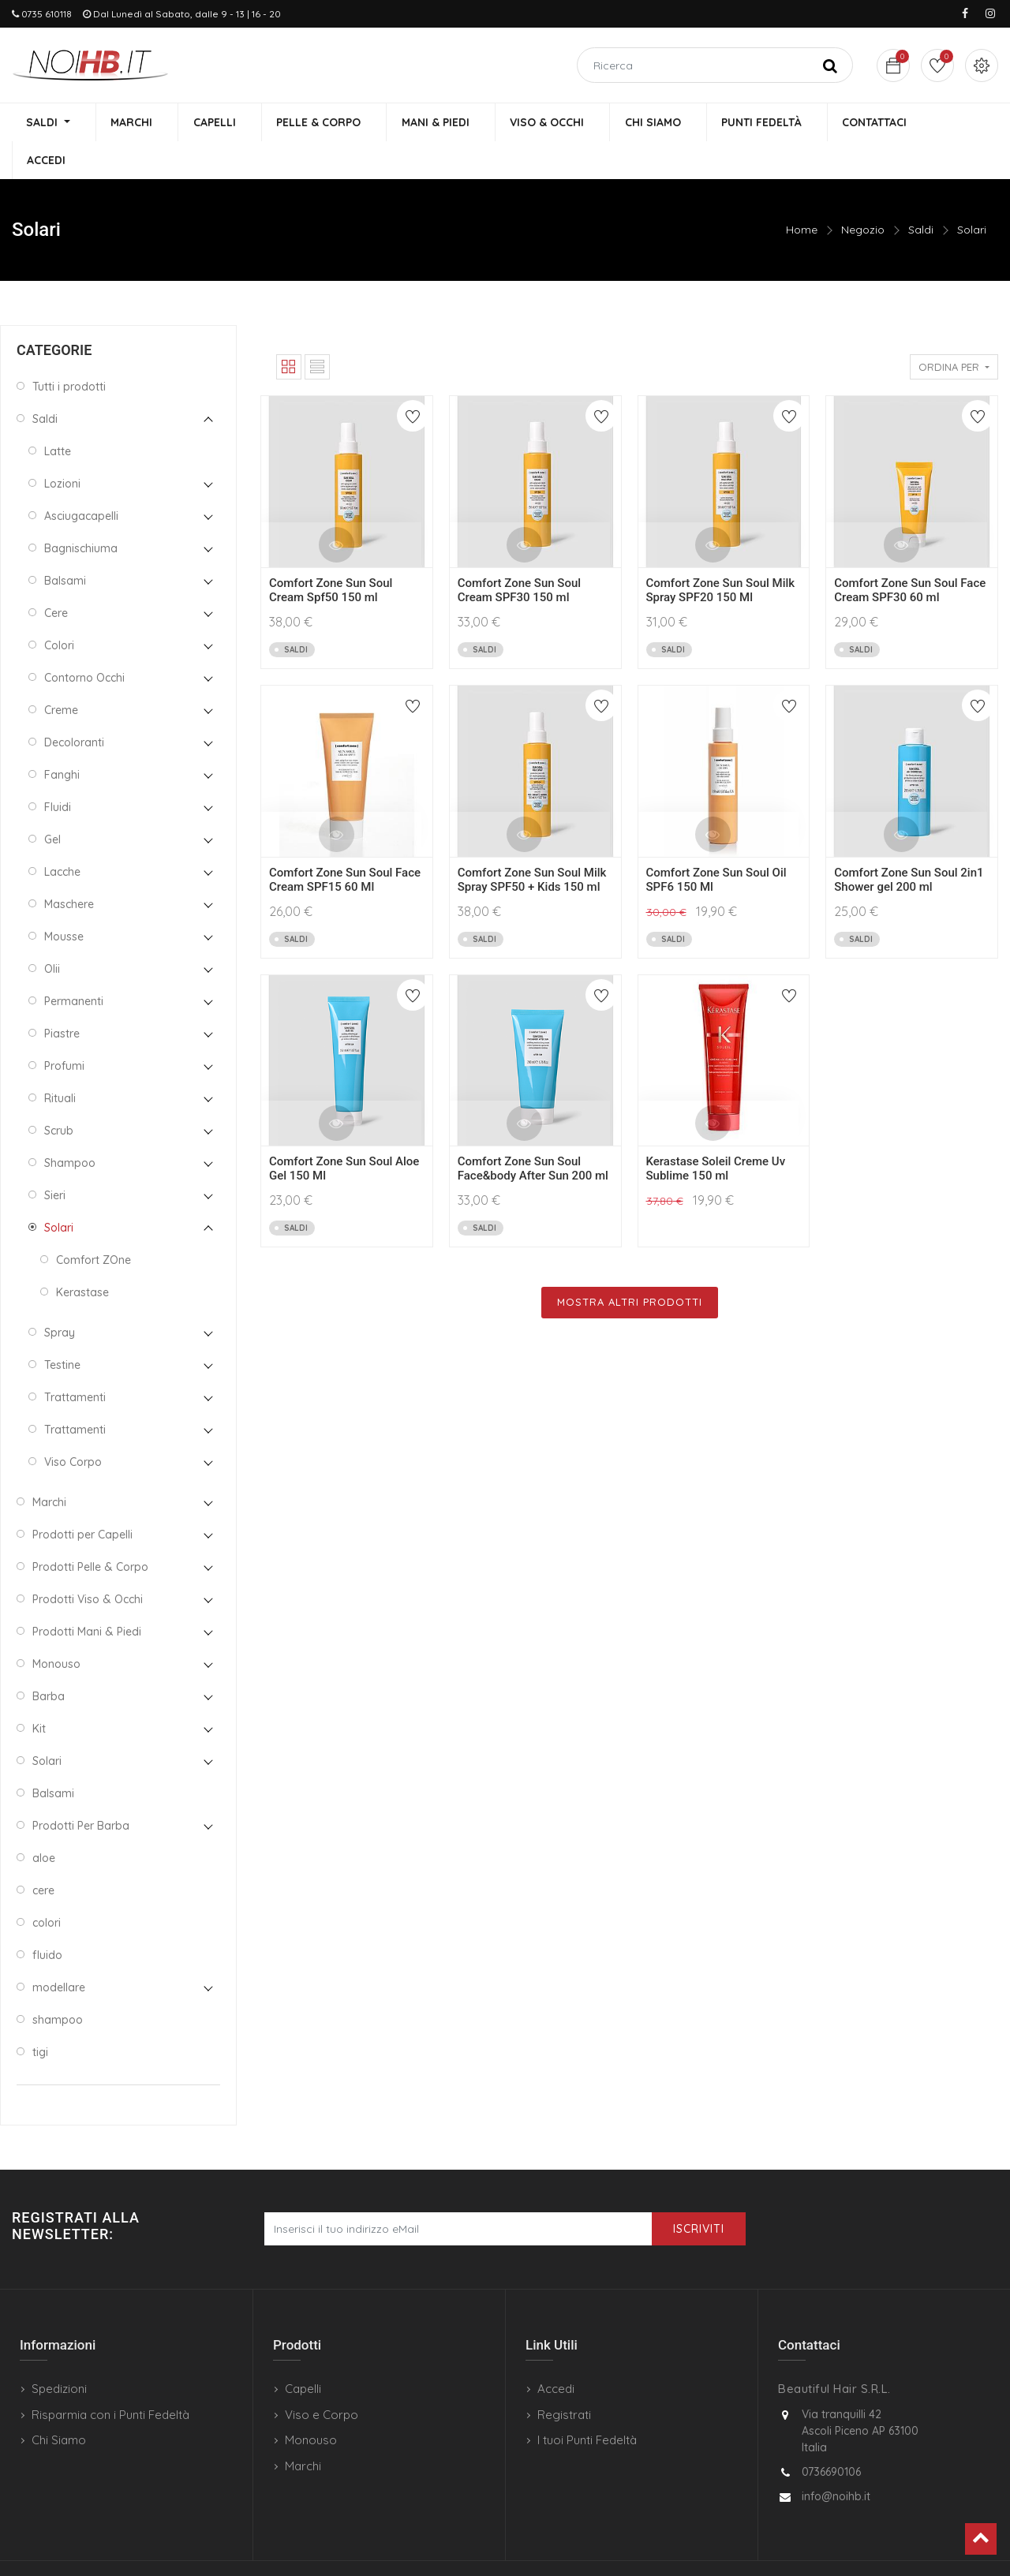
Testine (62, 1328)
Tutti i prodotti (69, 349)
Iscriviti (698, 2192)
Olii (52, 932)
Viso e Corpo (321, 2377)
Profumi (64, 1029)
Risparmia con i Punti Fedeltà (110, 2377)
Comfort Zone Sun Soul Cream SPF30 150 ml (519, 554)
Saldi (920, 193)
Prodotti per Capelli (82, 1497)
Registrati (564, 2377)
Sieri (54, 1158)
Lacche (62, 835)
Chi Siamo (59, 2403)
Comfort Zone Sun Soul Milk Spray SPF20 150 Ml (720, 554)
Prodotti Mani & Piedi (86, 1594)
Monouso (56, 1627)
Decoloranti (74, 705)
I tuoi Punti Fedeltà (587, 2403)
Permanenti (73, 964)
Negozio (863, 193)
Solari (971, 193)
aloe (43, 1821)
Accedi (555, 2352)
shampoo (57, 1983)
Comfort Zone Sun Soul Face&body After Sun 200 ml (533, 1132)
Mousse (64, 899)
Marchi (49, 1465)
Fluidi (57, 770)
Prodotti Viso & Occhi (87, 1562)
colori (46, 1886)
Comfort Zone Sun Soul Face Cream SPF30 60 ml (910, 554)
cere (43, 1853)
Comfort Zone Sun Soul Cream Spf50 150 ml (330, 554)
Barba (48, 1659)
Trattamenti (75, 1360)
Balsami (65, 544)
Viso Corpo (73, 1425)
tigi (40, 2015)
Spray (59, 1295)
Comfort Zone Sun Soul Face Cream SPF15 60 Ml (345, 842)
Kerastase (82, 1255)
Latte (57, 414)
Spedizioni (59, 2352)
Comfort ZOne (93, 1223)
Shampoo (69, 1126)
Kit (39, 1691)
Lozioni (62, 446)
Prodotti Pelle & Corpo (90, 1530)
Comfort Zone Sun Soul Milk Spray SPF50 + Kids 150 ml (532, 842)
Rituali (60, 1061)
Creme (61, 673)
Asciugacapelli (81, 479)
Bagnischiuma (81, 511)
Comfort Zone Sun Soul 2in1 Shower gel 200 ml (908, 842)
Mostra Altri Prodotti (629, 1265)
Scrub (58, 1093)
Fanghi (62, 738)
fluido (47, 1918)
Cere (56, 576)
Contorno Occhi (84, 641)
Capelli (303, 2352)
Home (801, 193)
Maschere (69, 867)
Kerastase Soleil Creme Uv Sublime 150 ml (716, 1132)
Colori (59, 608)
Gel (52, 802)
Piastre (62, 996)
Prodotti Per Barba (80, 1789)
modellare (58, 1950)
